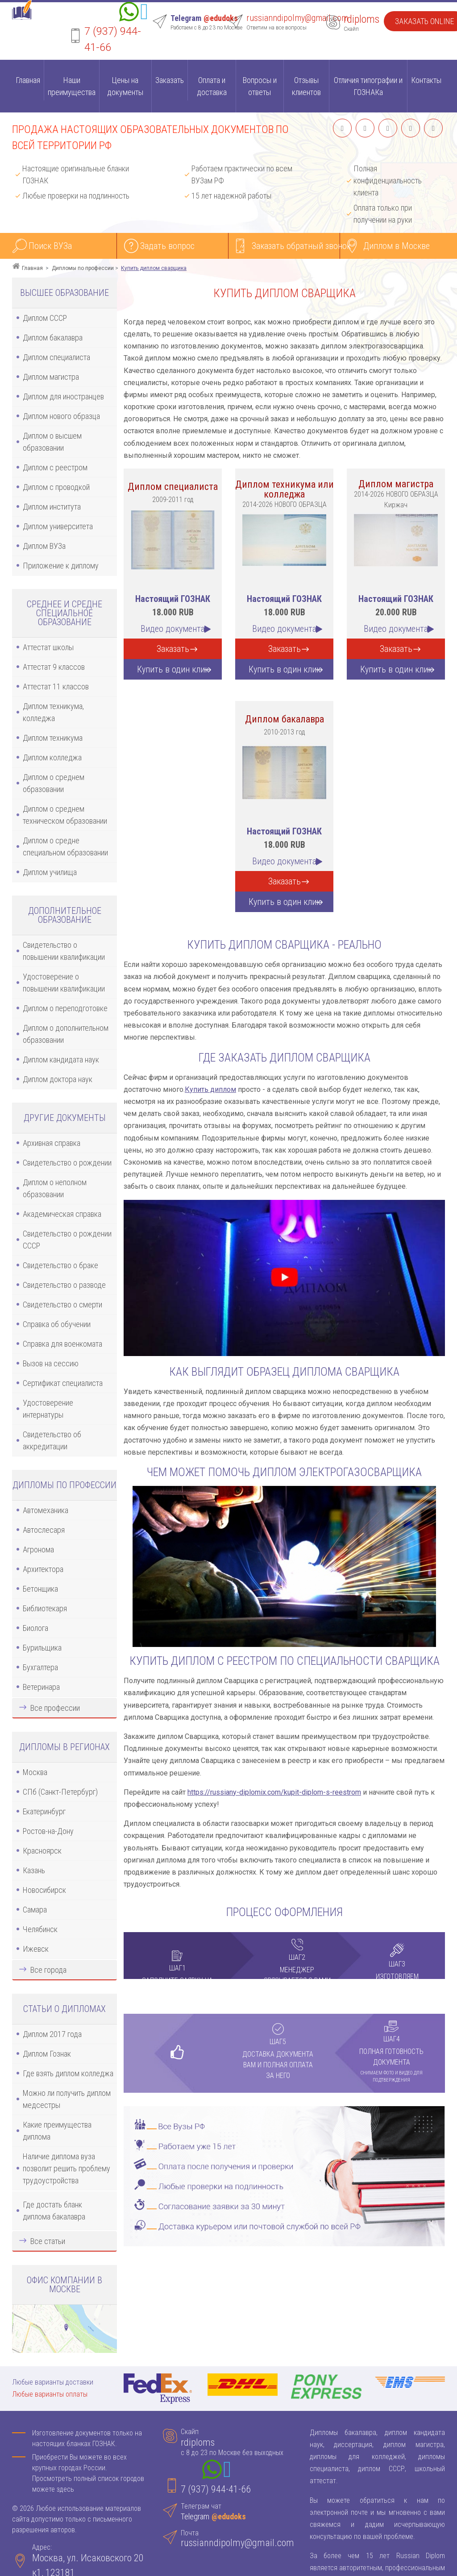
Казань (34, 1870)
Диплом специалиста (56, 357)
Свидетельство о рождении (67, 1162)
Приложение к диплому (61, 565)
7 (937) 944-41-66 (216, 2489)
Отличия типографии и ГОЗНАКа (368, 86)
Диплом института (52, 506)
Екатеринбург (44, 1811)
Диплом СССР (45, 318)
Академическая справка (62, 1214)
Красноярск (42, 1850)
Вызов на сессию (51, 1363)
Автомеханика (45, 1510)
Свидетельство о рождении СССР (67, 1239)
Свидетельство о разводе (64, 1285)
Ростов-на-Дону (48, 1831)
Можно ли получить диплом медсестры (67, 2099)
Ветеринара (41, 1687)
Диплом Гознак (47, 2053)
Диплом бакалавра (53, 337)
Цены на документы (125, 86)
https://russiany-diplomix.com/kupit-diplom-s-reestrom (274, 1792)
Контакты (426, 80)
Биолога (35, 1628)
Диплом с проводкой (56, 487)
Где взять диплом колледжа (68, 2073)
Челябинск (40, 1929)
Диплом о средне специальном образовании (65, 846)
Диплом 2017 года (52, 2034)
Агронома (38, 1549)
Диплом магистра (51, 377)
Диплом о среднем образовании (53, 783)
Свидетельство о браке (60, 1265)
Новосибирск (44, 1890)
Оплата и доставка (212, 86)
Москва (35, 1772)
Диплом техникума (53, 738)
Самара (35, 1909)
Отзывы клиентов (306, 86)
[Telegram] (144, 13)
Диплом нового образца (61, 416)
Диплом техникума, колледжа (53, 712)
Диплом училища (50, 872)
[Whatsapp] (129, 13)
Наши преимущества (72, 86)
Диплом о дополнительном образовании (65, 1034)
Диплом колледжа (52, 757)
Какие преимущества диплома (57, 2130)
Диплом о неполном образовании (55, 1188)
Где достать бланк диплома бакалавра (54, 2210)
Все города (48, 1970)
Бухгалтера (40, 1667)
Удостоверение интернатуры (48, 1408)
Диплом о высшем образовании (52, 441)
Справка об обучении (57, 1324)
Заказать (169, 80)
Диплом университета (58, 526)
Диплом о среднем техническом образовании (65, 814)
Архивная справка (51, 1143)
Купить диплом (210, 1089)
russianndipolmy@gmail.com (297, 17)
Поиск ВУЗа (50, 246)
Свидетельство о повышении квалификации (64, 951)
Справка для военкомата (62, 1343)
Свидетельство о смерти (62, 1304)
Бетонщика (40, 1588)
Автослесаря (44, 1530)
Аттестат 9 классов (54, 667)
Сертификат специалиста (63, 1383)
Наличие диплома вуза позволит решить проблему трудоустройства (66, 2168)
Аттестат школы (48, 647)
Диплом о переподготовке (65, 1008)
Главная (28, 80)
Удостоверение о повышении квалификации (64, 982)
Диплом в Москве (396, 246)
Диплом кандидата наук (61, 1059)
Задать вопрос (167, 246)
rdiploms (361, 19)
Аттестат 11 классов (56, 686)
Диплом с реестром (55, 467)
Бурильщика (42, 1647)
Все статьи (47, 2241)
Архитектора (43, 1569)
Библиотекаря (45, 1608)
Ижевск (36, 1949)
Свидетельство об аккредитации (52, 1440)
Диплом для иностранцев (63, 396)
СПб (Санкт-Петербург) (60, 1791)
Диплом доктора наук (57, 1079)
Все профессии (55, 1708)
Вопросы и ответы (260, 86)
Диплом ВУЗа (44, 546)
